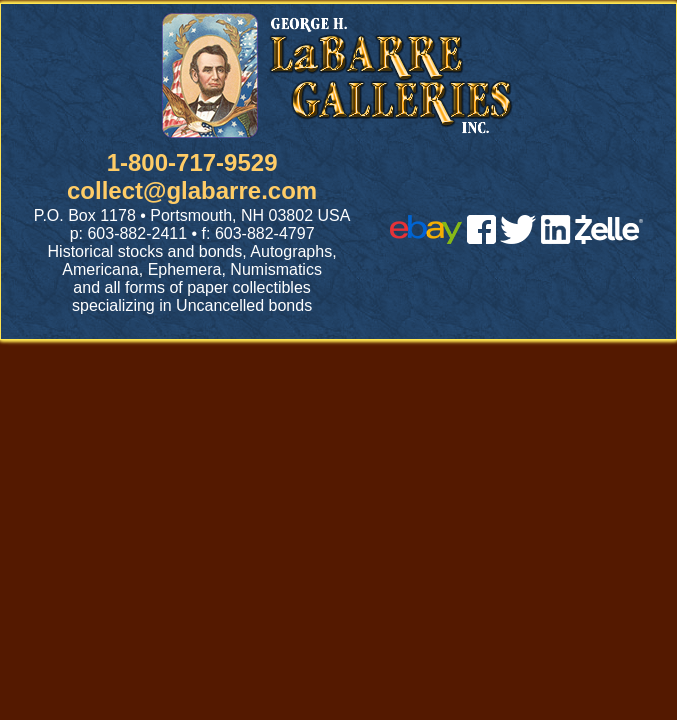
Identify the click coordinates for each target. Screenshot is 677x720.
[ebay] (426, 238)
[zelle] (609, 238)
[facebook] (481, 238)
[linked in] (556, 238)
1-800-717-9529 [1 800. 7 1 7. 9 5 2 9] (192, 162)
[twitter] (518, 238)
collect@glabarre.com (192, 190)
